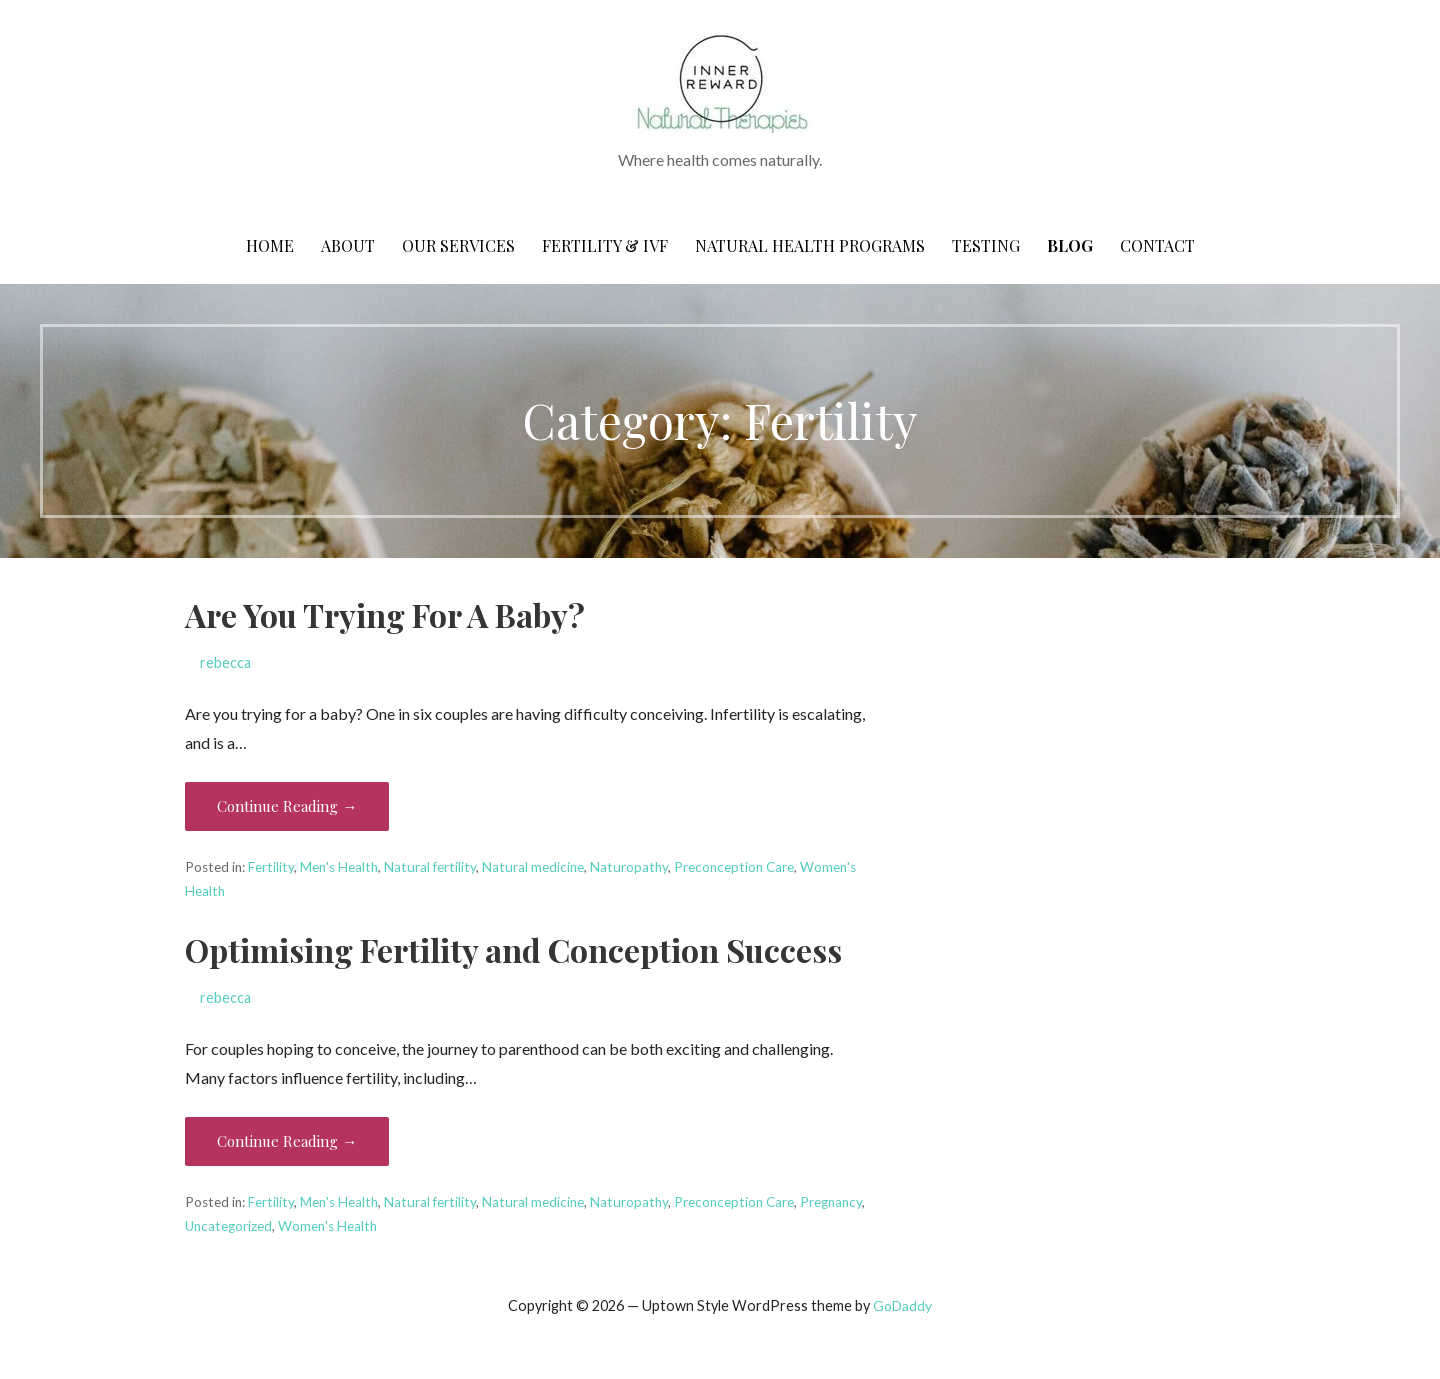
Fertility (271, 867)
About (348, 245)
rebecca (225, 662)
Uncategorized (228, 1226)
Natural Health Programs (810, 245)
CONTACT (1157, 245)
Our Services (458, 245)
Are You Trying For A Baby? (385, 614)
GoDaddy (902, 1305)
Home (270, 245)
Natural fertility (430, 867)
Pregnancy (831, 1202)
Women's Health (327, 1226)
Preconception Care (734, 867)
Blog (1070, 245)
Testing (986, 245)
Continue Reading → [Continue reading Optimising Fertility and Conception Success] (287, 1141)
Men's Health (339, 867)
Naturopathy (629, 867)
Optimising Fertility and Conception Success (513, 949)
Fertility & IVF (605, 245)
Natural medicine (533, 867)
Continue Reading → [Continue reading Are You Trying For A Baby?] (287, 806)
